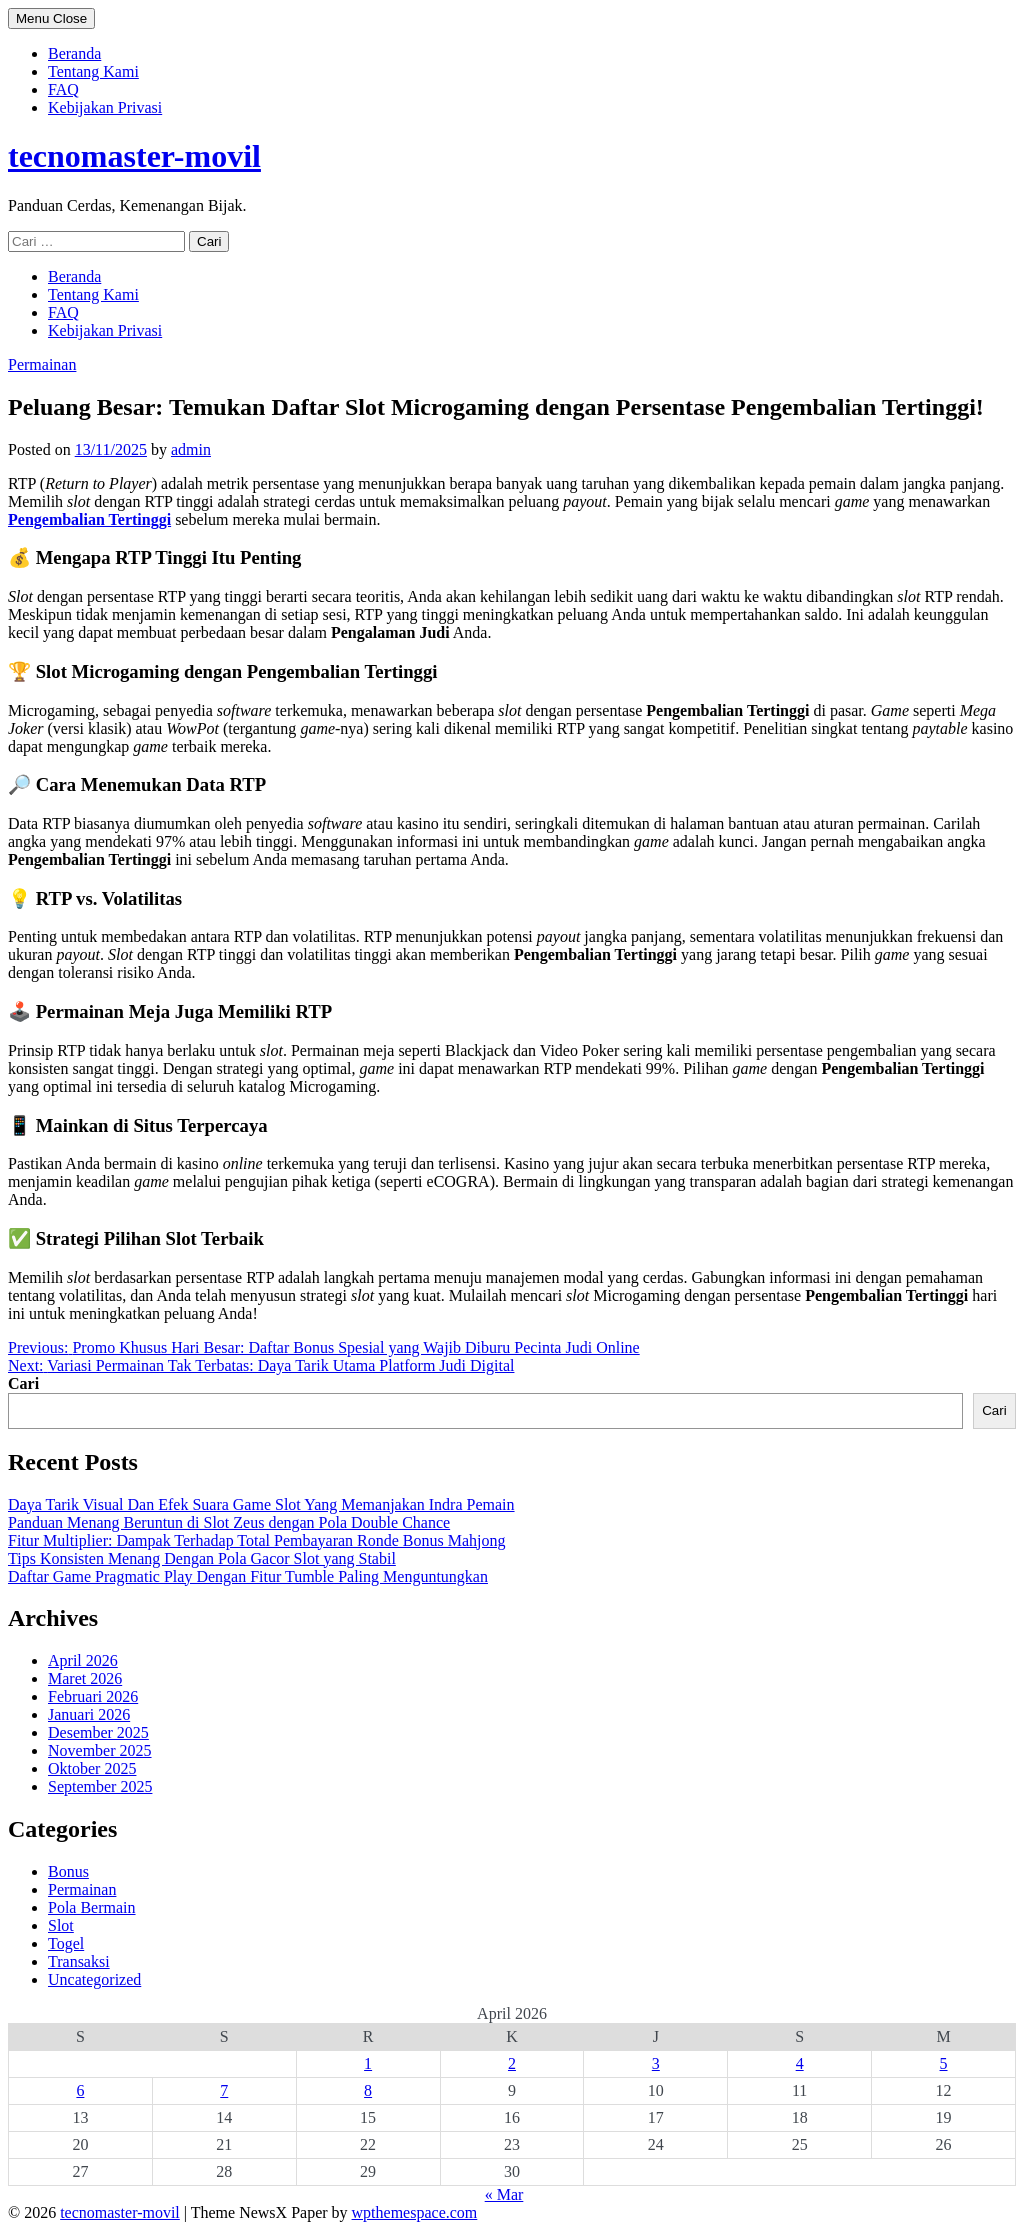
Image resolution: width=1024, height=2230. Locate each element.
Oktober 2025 (92, 1768)
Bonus (68, 1871)
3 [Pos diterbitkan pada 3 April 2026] (656, 2063)
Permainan (42, 364)
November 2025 (100, 1750)
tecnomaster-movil (134, 156)
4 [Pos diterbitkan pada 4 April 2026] (800, 2063)
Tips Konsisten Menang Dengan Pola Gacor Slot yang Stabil (202, 1558)
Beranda (74, 53)
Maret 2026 (85, 1678)
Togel (66, 1943)
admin (191, 449)
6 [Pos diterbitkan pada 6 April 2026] (80, 2090)
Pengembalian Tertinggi (89, 519)
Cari (23, 1383)
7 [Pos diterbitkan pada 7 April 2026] (224, 2090)
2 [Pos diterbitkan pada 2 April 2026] (512, 2063)
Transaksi (79, 1961)
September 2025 (100, 1786)
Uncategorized (94, 1979)
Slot (61, 1925)
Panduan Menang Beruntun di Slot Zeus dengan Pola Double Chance (229, 1522)
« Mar (504, 2194)
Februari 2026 (93, 1696)
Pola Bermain (92, 1907)
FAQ (63, 89)
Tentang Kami (93, 71)
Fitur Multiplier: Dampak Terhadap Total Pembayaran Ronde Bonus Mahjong (257, 1540)
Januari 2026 (89, 1714)
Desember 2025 (98, 1732)
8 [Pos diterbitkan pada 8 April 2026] (368, 2090)
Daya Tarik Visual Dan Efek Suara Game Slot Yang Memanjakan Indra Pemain (261, 1504)
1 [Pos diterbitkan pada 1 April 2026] (368, 2063)
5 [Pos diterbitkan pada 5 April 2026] (944, 2063)
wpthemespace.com (415, 2212)
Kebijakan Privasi (105, 107)
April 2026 (83, 1660)
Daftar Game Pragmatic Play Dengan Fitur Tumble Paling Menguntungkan (248, 1576)
